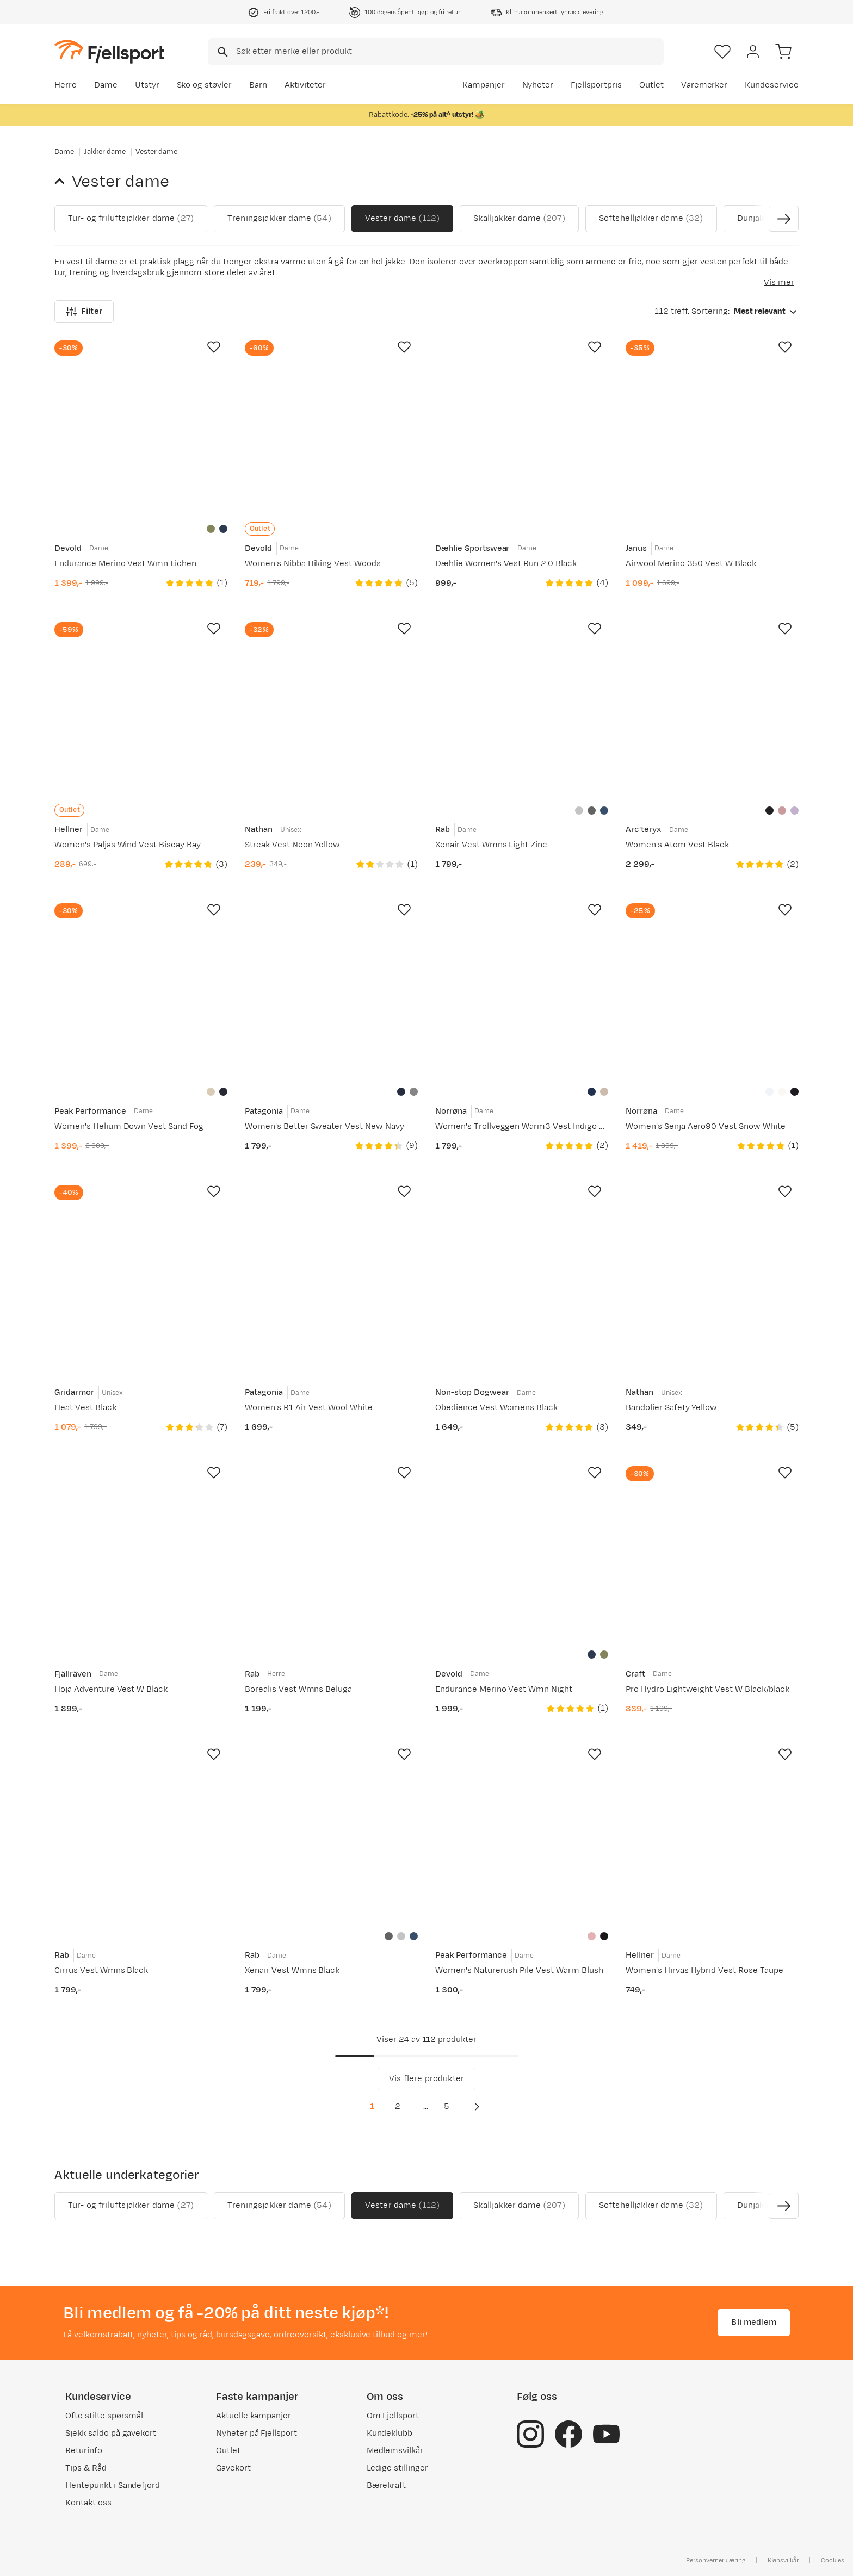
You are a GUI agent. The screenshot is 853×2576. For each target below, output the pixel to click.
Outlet (651, 85)
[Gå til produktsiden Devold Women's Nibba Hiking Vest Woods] (331, 426)
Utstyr (147, 85)
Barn (258, 85)
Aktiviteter (305, 85)
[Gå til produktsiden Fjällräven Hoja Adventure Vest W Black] (140, 1552)
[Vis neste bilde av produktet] (784, 219)
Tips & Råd (86, 2468)
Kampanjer (483, 85)
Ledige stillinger (397, 2468)
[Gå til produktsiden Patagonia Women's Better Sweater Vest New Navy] (331, 989)
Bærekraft (386, 2485)
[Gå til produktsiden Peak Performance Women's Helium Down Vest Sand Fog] (140, 989)
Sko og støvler (204, 85)
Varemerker (704, 85)
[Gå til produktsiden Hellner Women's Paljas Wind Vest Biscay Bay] (140, 708)
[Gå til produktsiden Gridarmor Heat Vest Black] (140, 1271)
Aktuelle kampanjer (253, 2416)
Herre (65, 85)
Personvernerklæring (715, 2560)
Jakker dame (105, 152)
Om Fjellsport (393, 2416)
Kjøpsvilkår (783, 2560)
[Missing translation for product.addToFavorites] (214, 347)
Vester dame (402, 218)
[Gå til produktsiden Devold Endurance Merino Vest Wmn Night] (521, 1552)
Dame (106, 85)
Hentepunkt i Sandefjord (112, 2485)
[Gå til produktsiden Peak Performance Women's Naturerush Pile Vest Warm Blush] (521, 1834)
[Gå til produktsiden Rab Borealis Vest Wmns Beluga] (331, 1552)
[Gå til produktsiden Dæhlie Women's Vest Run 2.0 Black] (521, 426)
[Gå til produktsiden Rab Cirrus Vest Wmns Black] (140, 1834)
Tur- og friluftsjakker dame (131, 218)
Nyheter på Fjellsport (256, 2433)
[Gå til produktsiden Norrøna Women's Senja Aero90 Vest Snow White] (712, 989)
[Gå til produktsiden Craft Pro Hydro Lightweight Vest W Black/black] (712, 1552)
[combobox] (436, 51)
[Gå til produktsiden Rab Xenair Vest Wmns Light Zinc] (521, 708)
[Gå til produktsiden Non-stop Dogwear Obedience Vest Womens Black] (521, 1271)
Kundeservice (772, 85)
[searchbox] (449, 52)
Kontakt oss (88, 2503)
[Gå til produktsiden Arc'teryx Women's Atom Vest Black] (712, 708)
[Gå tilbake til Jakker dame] (63, 181)
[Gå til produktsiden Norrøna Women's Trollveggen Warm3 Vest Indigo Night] (521, 989)
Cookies (832, 2560)
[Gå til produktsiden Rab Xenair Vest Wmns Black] (331, 1834)
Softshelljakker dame (651, 218)
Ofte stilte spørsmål (104, 2416)
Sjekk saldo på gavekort (110, 2433)
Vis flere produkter (426, 2078)
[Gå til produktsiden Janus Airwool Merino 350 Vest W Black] (712, 426)
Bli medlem (753, 2322)
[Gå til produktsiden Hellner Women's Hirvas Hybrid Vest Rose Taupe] (712, 1834)
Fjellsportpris (596, 85)
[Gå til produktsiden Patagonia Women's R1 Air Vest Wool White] (331, 1271)
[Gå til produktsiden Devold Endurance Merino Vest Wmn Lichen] (140, 426)
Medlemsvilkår (395, 2450)
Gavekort (233, 2468)
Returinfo (83, 2450)
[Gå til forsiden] (109, 51)
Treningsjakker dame (279, 218)
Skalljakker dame (519, 218)
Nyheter (538, 85)
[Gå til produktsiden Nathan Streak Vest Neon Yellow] (331, 708)
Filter (84, 311)
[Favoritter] (722, 51)
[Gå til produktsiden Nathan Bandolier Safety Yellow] (712, 1271)
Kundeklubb (390, 2433)
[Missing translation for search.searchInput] (221, 52)
